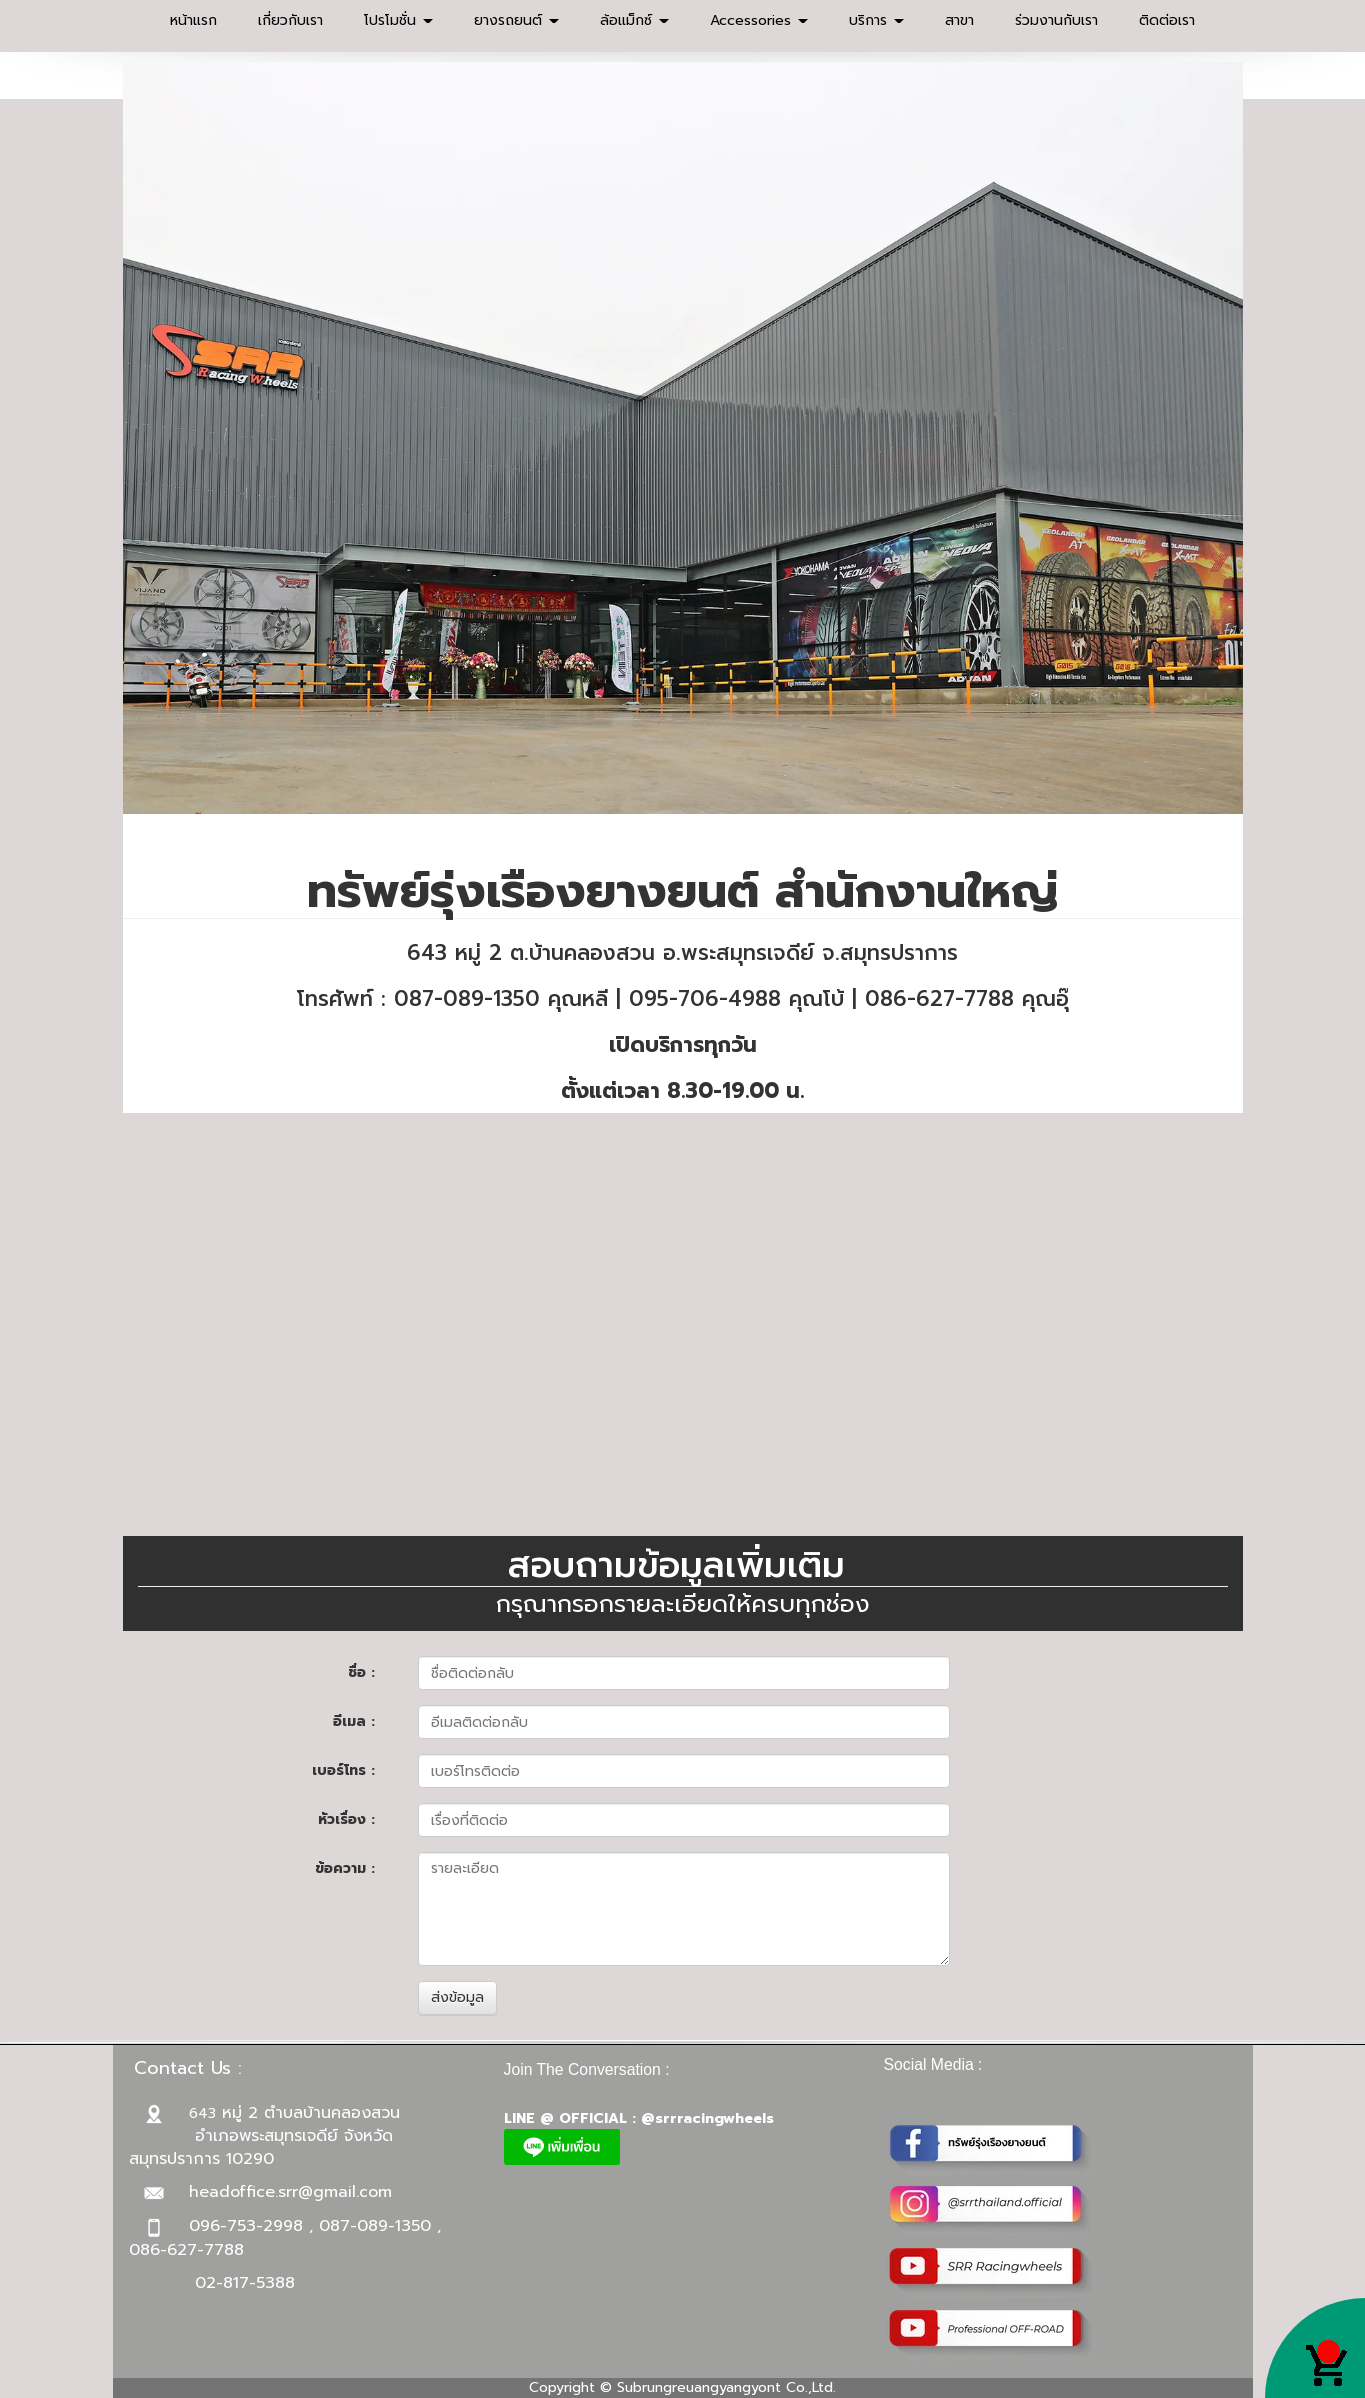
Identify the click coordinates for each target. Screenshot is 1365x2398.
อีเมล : (354, 1721)
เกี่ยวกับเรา (290, 20)
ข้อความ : (345, 1868)
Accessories (759, 20)
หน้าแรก (193, 20)
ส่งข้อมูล (457, 1997)
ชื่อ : (361, 1672)
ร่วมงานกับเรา (1056, 20)
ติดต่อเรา (1167, 20)
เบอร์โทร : (343, 1770)
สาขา (959, 20)
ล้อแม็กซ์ (634, 20)
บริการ (876, 20)
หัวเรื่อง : (346, 1819)
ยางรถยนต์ (516, 20)
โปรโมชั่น (398, 20)
